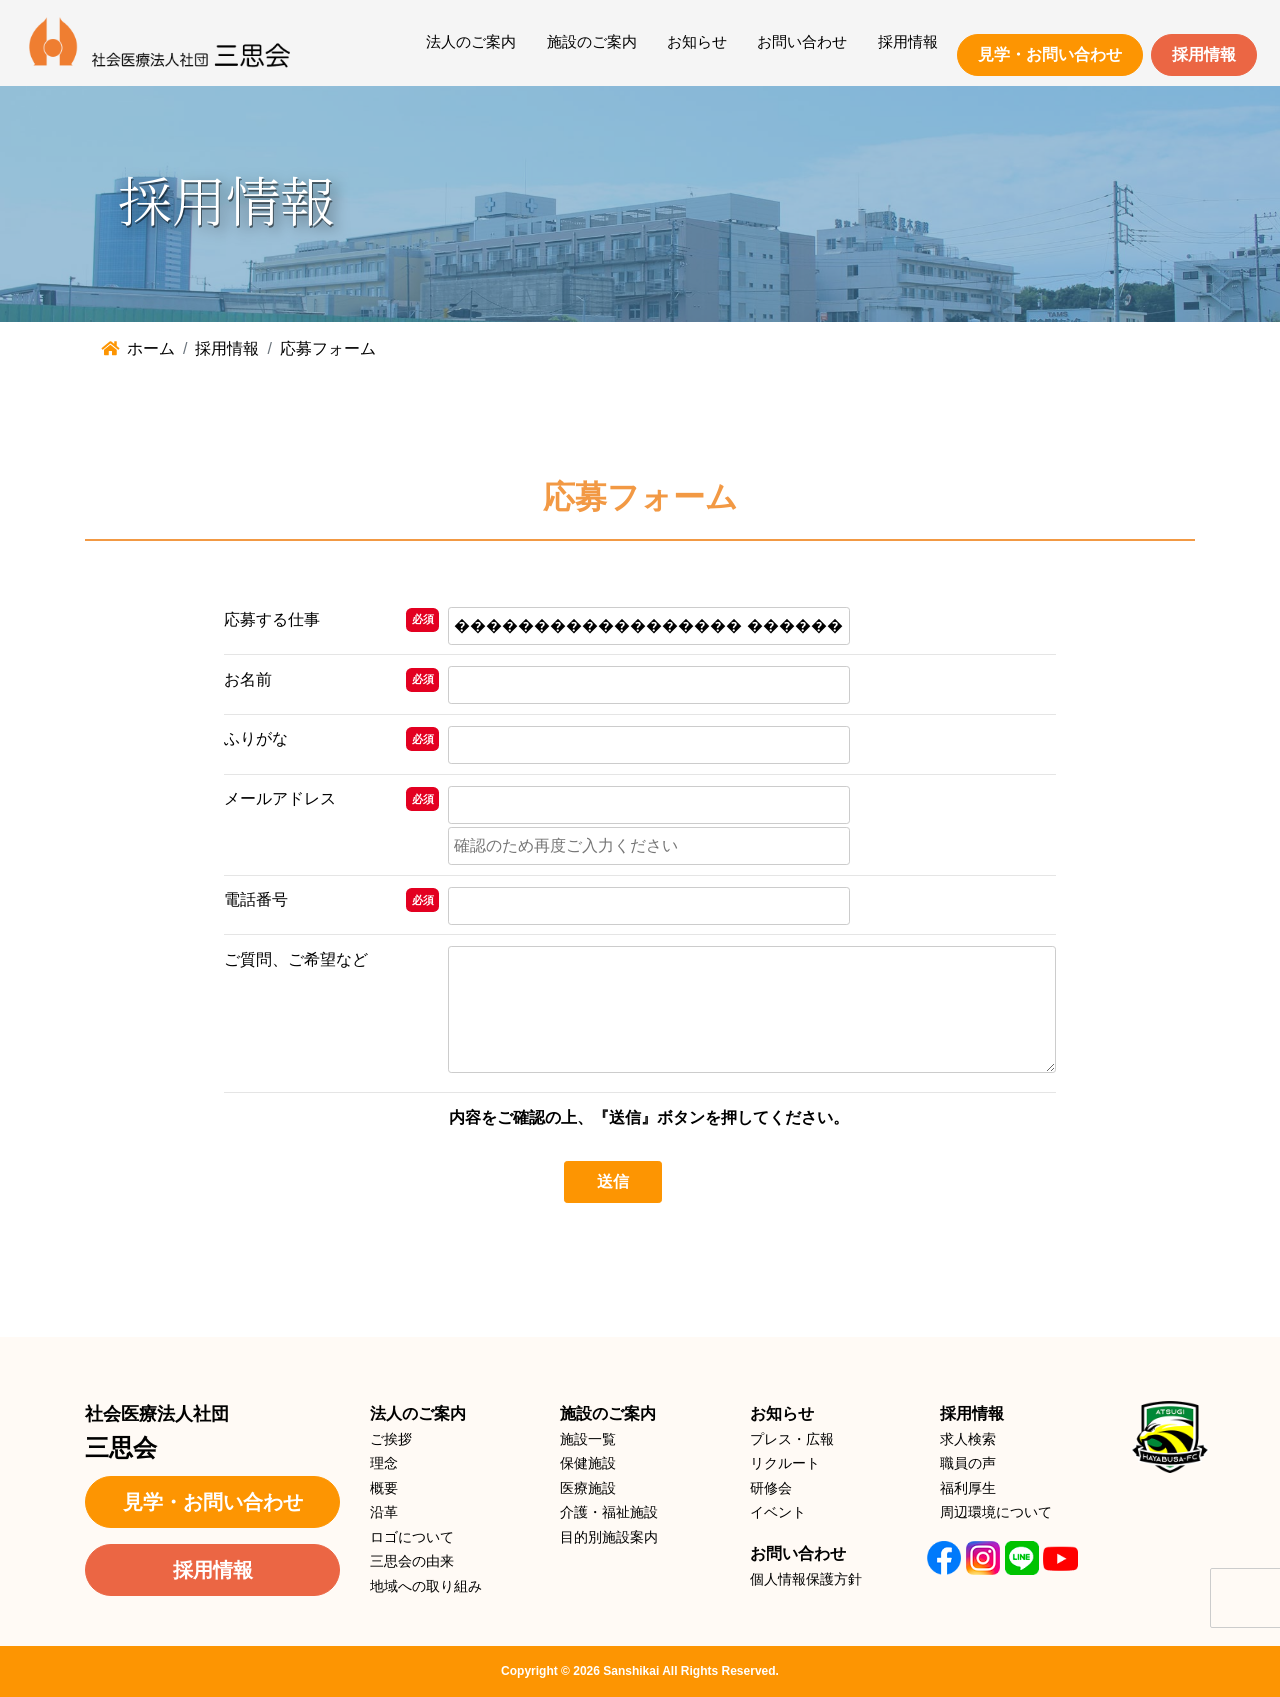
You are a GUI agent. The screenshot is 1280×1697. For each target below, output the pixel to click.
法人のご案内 (471, 41)
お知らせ (697, 41)
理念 (384, 1463)
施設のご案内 (592, 41)
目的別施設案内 (609, 1537)
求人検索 (968, 1439)
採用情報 (908, 41)
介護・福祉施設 (609, 1512)
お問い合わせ (802, 41)
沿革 (384, 1512)
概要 (384, 1488)
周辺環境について (996, 1512)
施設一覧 (588, 1439)
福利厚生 (968, 1488)
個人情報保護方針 (806, 1579)
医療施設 (588, 1488)
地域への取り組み (426, 1586)
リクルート (785, 1463)
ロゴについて (412, 1537)
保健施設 (588, 1463)
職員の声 (968, 1463)
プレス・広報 (792, 1439)
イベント (778, 1512)
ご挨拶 (391, 1439)
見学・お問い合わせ (1050, 54)
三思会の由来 (412, 1561)
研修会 (771, 1488)
